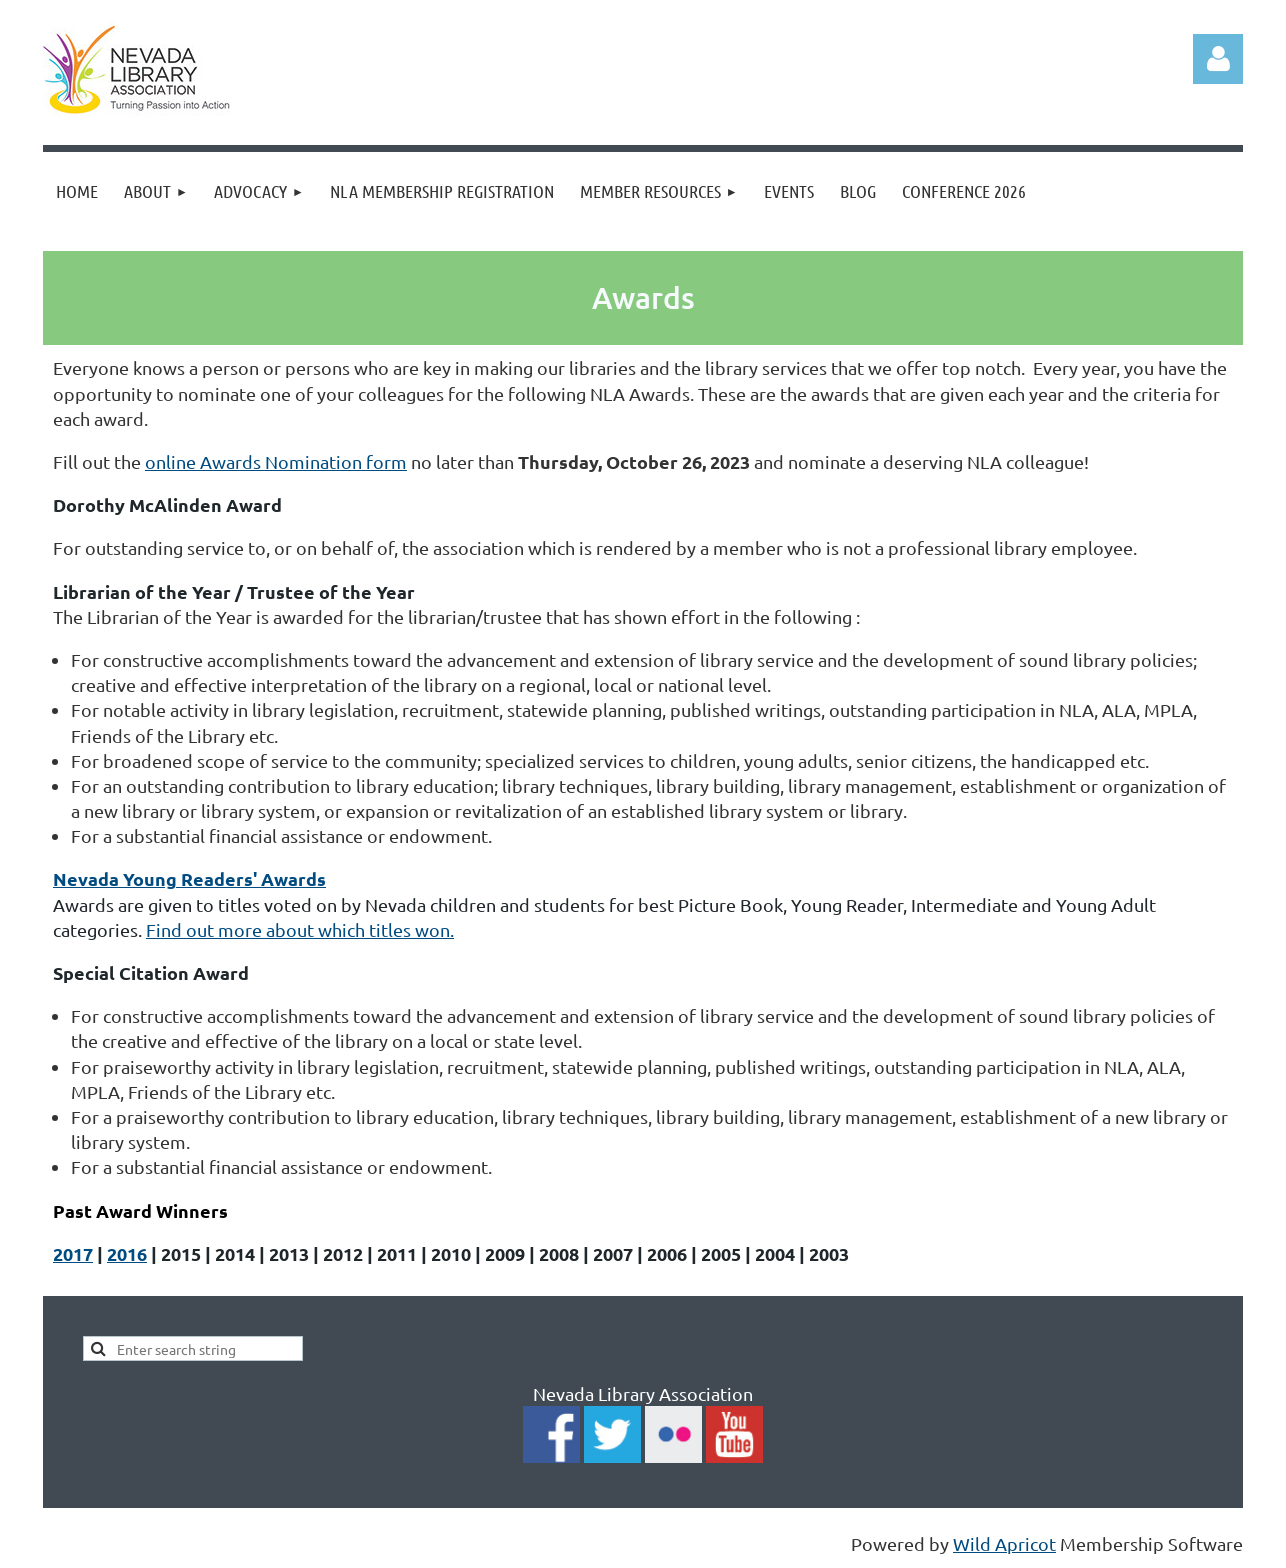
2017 (73, 1253)
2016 (127, 1253)
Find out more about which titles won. (300, 929)
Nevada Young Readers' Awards (189, 878)
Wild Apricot (1004, 1543)
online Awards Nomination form (276, 461)
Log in (1218, 59)
